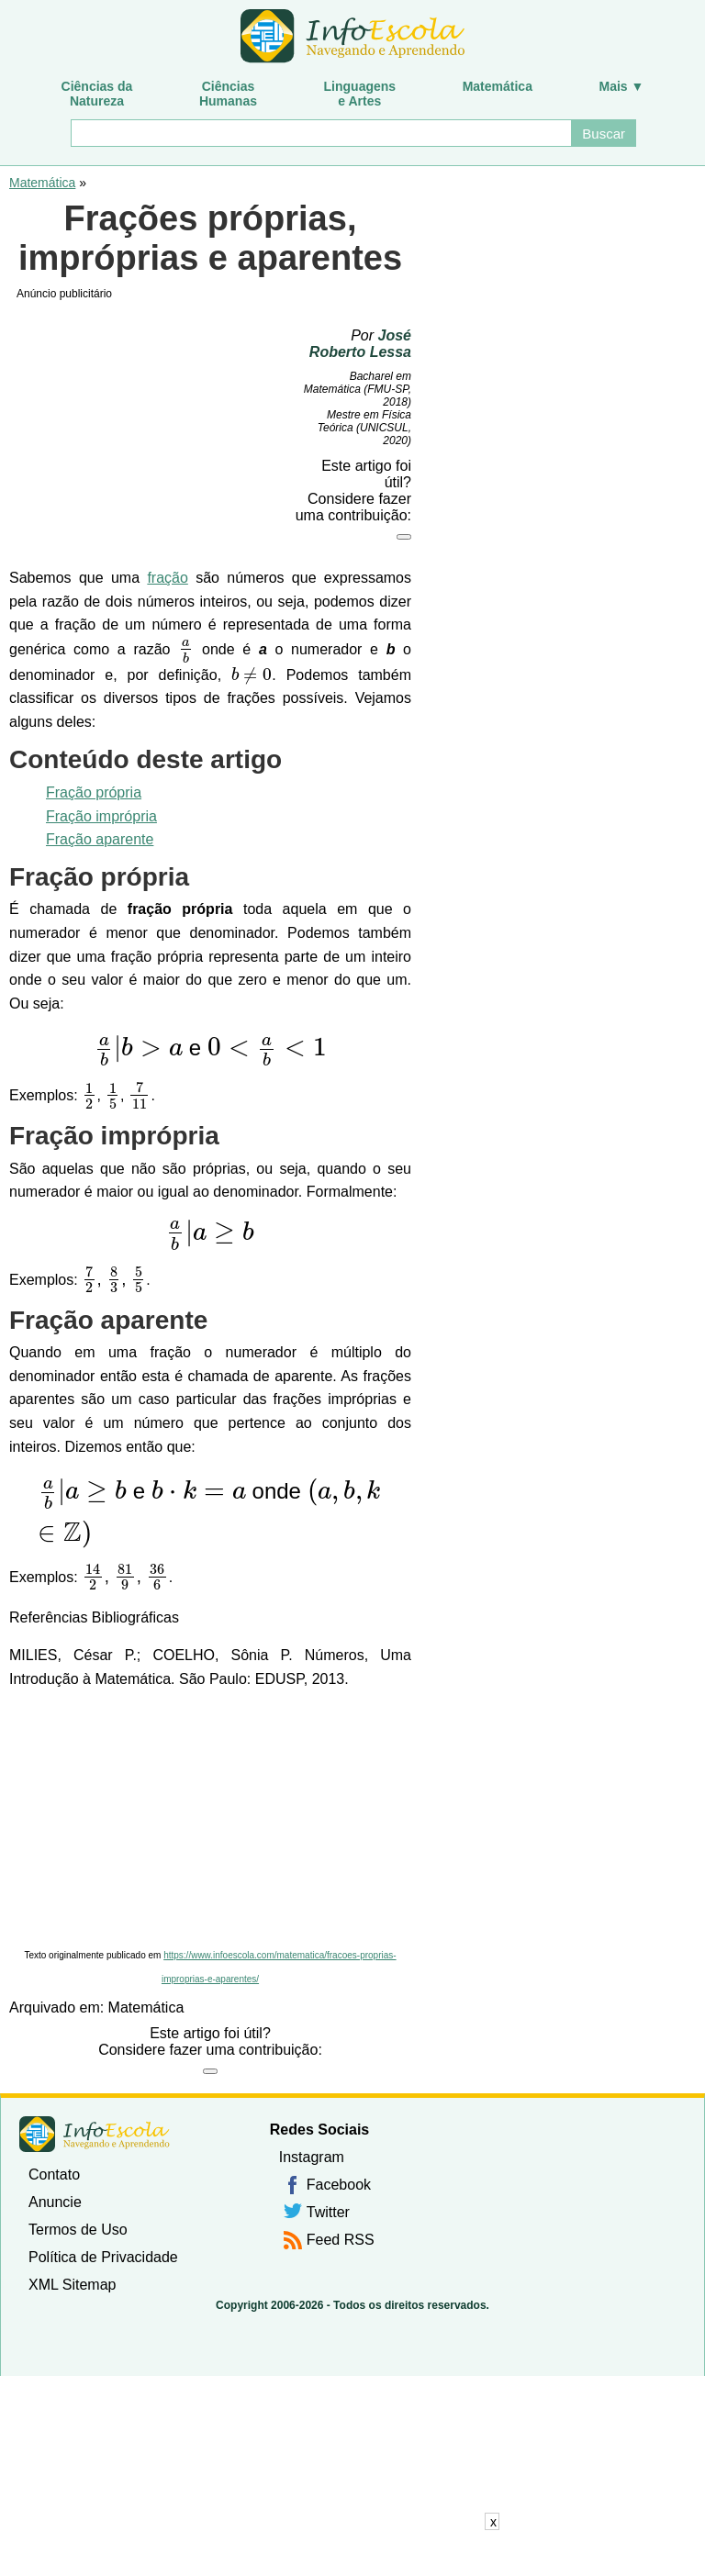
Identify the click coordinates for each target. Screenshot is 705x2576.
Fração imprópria (101, 816)
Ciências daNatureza (97, 93)
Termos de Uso (78, 2229)
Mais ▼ (621, 86)
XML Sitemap (72, 2284)
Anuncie (55, 2202)
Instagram (311, 2157)
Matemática (497, 86)
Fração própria (93, 792)
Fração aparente (99, 839)
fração (167, 577)
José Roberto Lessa (360, 344)
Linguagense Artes (360, 93)
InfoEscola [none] (94, 2134)
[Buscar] (320, 133)
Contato (54, 2174)
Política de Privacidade (103, 2257)
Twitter (328, 2212)
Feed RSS (341, 2239)
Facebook (339, 2184)
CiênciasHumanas (228, 93)
